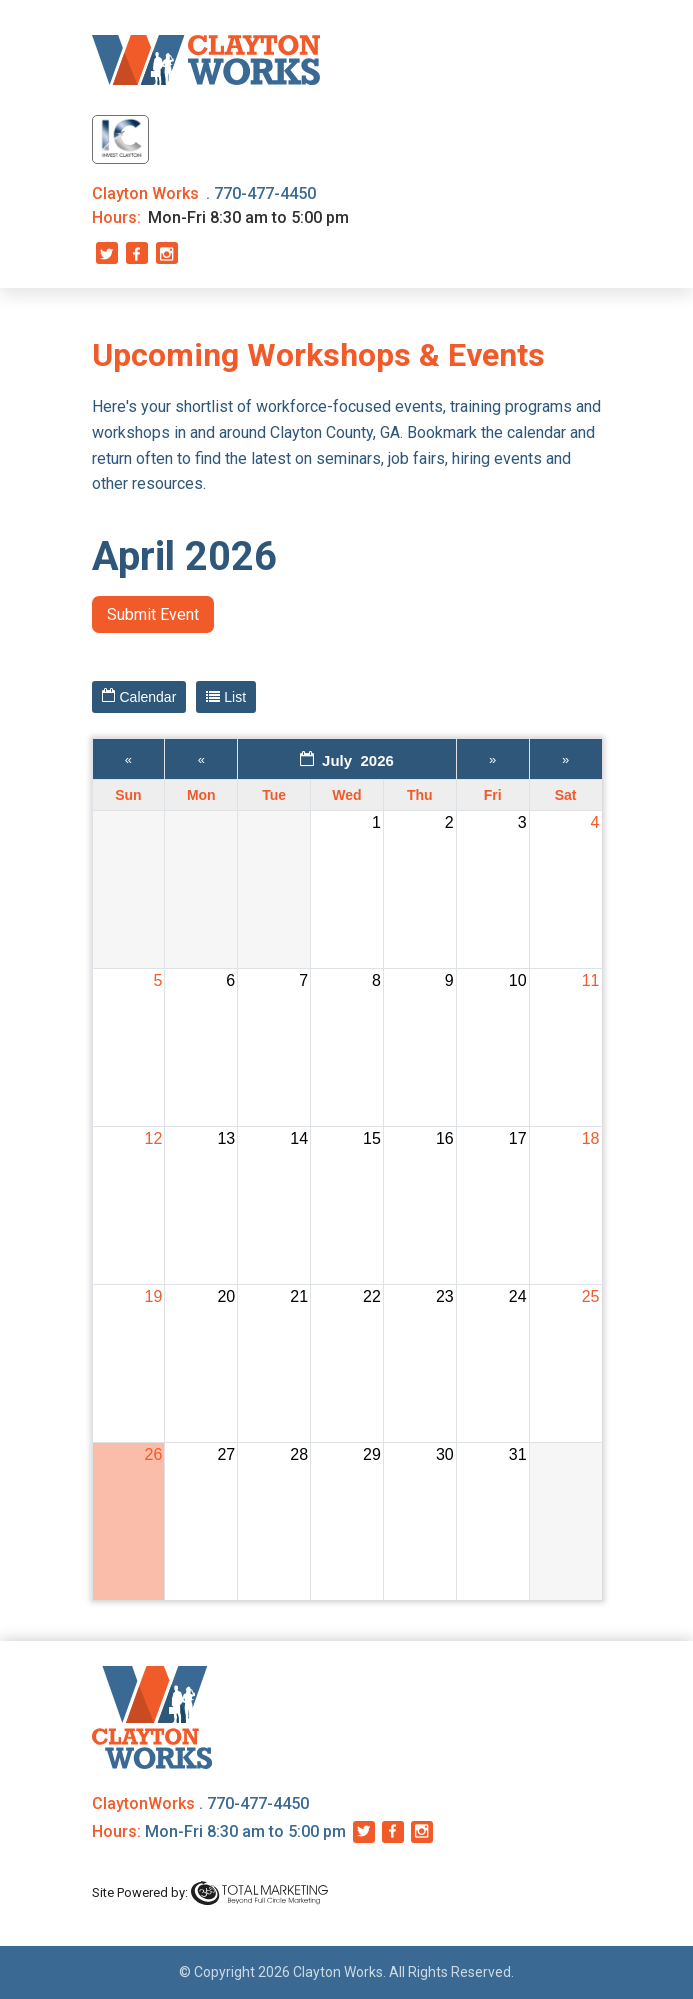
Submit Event (153, 614)
